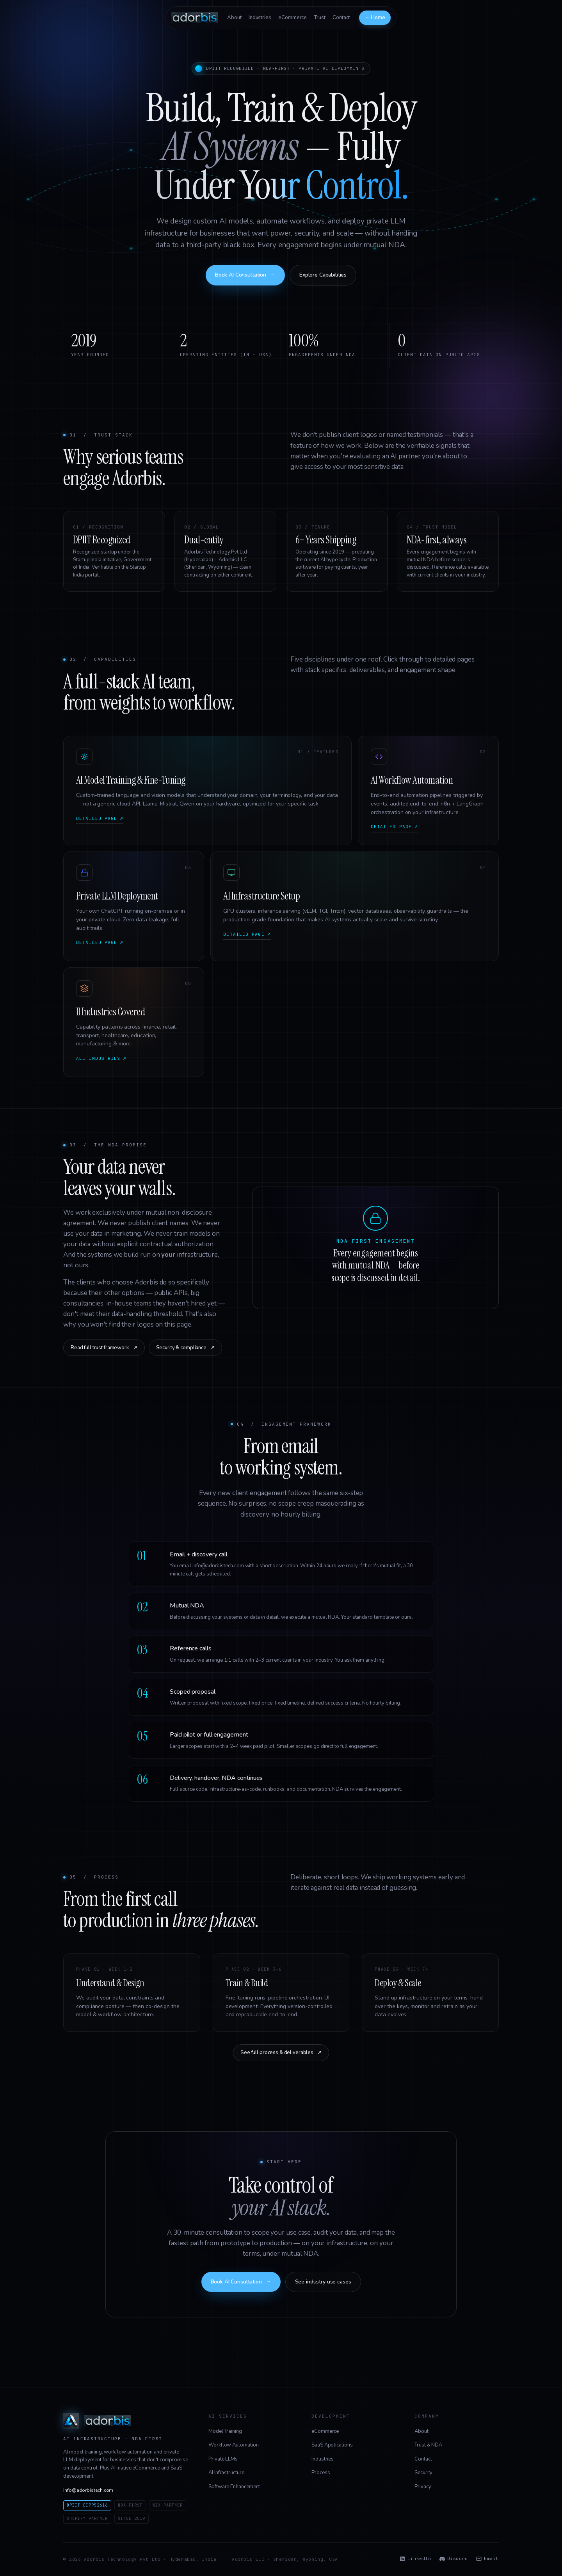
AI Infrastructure (226, 2472)
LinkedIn (415, 2559)
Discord (453, 2559)
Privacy (422, 2486)
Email (487, 2559)
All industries (101, 1058)
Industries (260, 17)
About (234, 17)
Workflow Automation (233, 2444)
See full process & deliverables (281, 2053)
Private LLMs (223, 2458)
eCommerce (292, 17)
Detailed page (99, 818)
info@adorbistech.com (88, 2490)
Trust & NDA (428, 2444)
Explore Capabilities (323, 275)
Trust (319, 17)
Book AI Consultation (245, 275)
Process (320, 2472)
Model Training (225, 2431)
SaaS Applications (332, 2444)
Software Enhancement (234, 2486)
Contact (341, 17)
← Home (375, 17)
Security (423, 2472)
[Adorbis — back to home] (194, 17)
